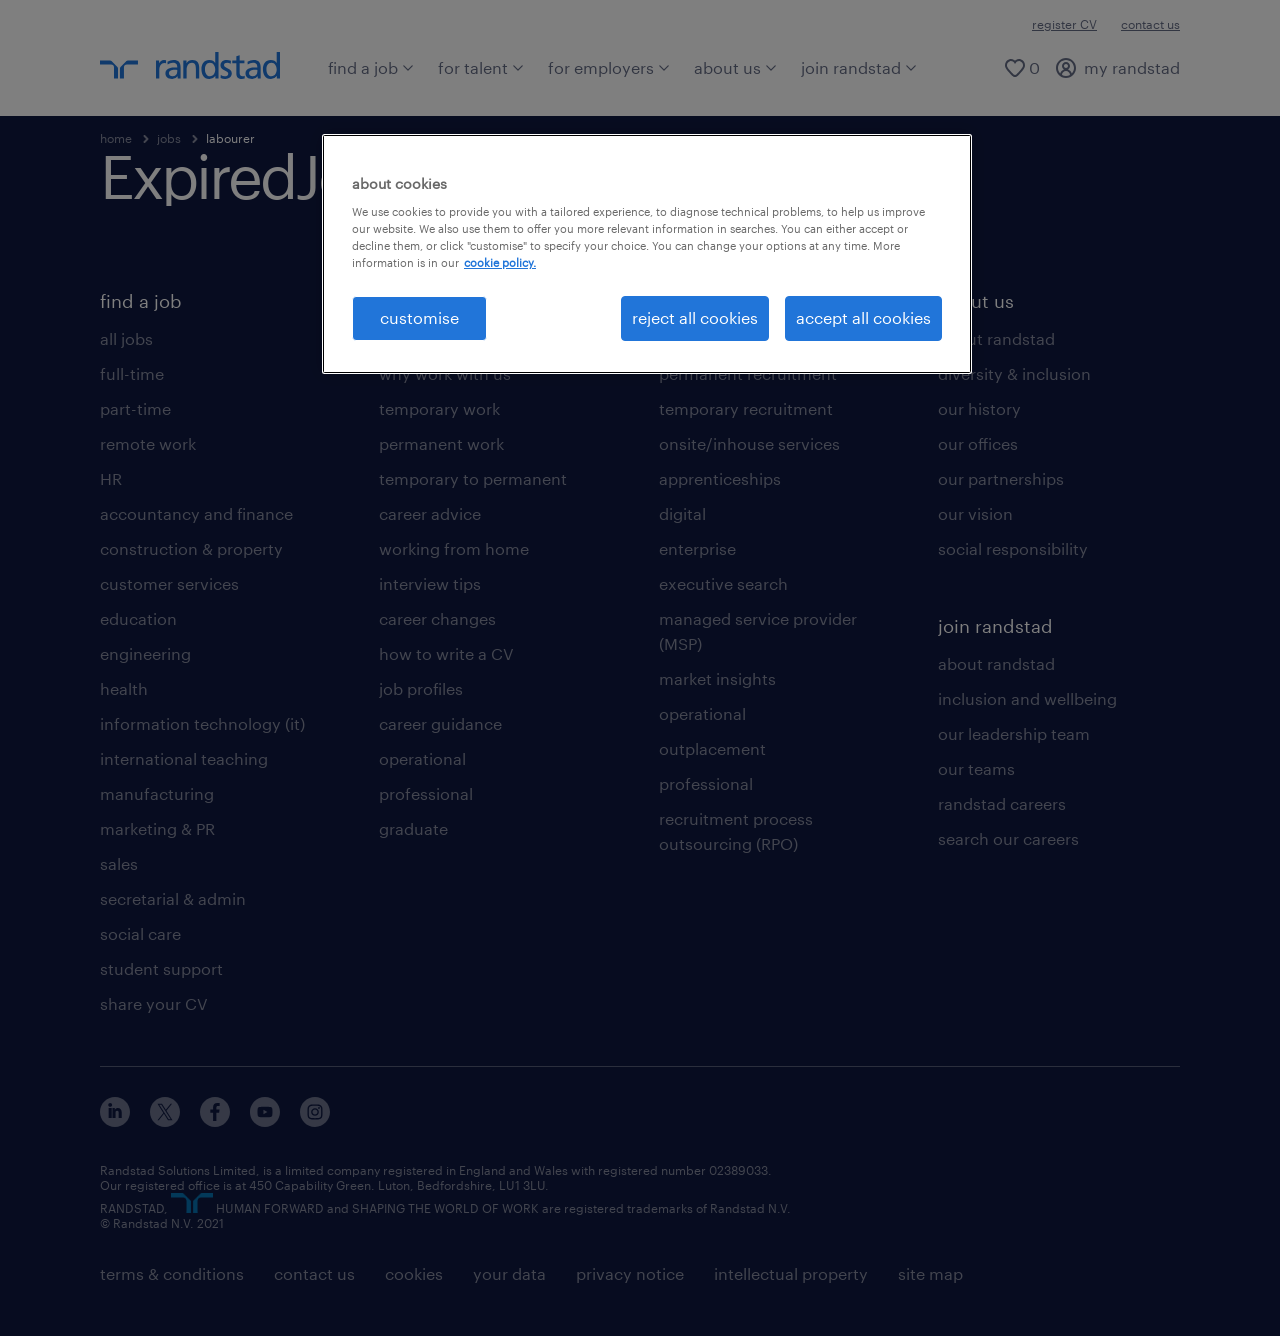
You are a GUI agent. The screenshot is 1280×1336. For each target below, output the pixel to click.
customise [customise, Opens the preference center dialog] (419, 317)
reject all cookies (695, 317)
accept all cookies (863, 317)
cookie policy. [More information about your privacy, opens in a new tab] (500, 262)
